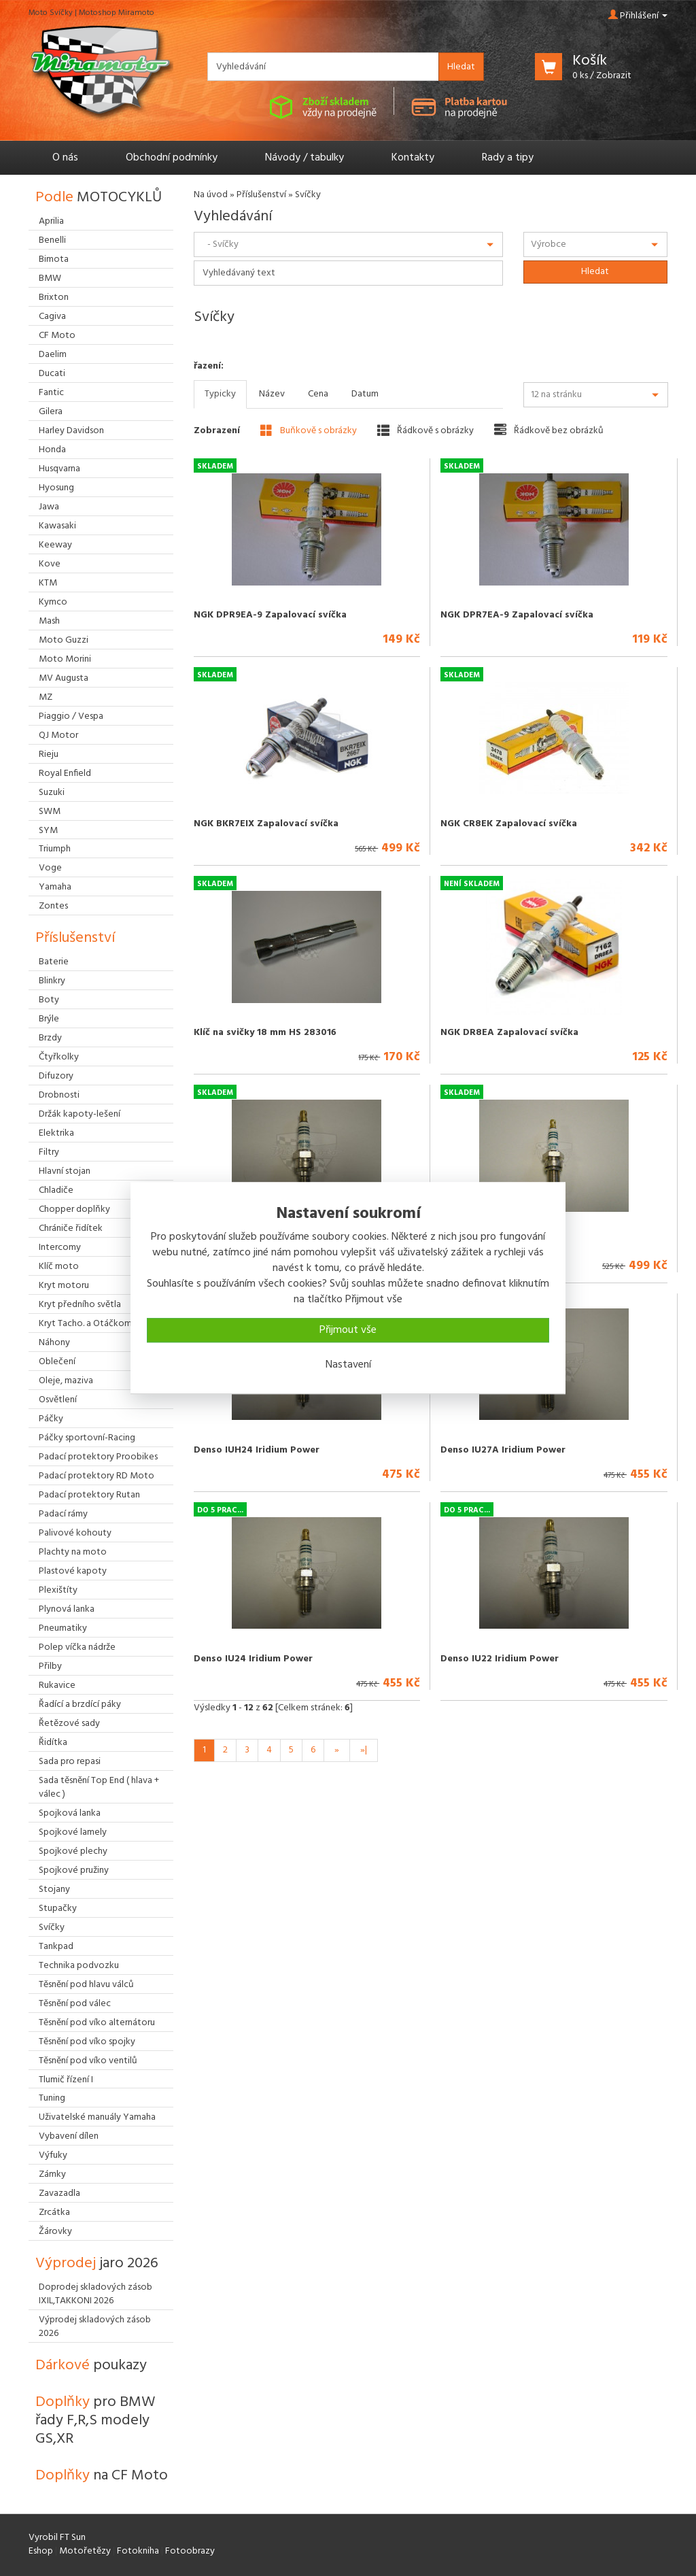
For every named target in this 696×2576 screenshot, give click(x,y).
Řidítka (53, 1742)
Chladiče (56, 1190)
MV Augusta (63, 678)
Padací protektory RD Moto (96, 1476)
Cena (318, 394)
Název (272, 394)
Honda (52, 450)
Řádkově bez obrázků (549, 430)
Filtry (49, 1152)
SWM (49, 811)
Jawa (49, 507)
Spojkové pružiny (74, 1870)
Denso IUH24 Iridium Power (256, 1450)
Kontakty (413, 158)
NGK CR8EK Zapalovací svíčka (508, 824)
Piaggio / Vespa (71, 716)
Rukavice (57, 1685)
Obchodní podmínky (172, 158)
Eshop (41, 2551)
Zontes (53, 906)
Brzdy (50, 1038)
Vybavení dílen (69, 2136)
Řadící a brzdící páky (80, 1704)
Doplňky (95, 2420)
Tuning (52, 2098)
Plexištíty (58, 1590)
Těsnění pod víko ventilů (88, 2061)
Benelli (52, 240)
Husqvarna (59, 469)
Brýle (49, 1019)
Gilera (51, 412)
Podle (98, 197)
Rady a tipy (508, 158)
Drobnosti (59, 1095)
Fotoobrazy (190, 2551)
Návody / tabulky (304, 158)
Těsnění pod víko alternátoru (97, 2023)
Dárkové (91, 2365)
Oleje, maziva (66, 1381)
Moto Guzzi (63, 640)
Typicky (220, 394)
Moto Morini (65, 659)
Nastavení (348, 1365)
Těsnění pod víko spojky (87, 2042)
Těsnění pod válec (75, 2004)
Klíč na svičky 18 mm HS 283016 (265, 1032)
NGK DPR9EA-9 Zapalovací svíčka (270, 615)
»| (363, 1750)
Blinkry (52, 981)
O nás (65, 158)
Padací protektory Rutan (89, 1495)
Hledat (461, 67)
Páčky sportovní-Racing (87, 1438)
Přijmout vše (348, 1330)
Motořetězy (85, 2551)
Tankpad (56, 1946)
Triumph (55, 849)
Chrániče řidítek (71, 1228)
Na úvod (211, 195)
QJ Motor (58, 735)
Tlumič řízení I (66, 2080)
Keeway (55, 545)
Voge (50, 868)
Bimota (54, 259)
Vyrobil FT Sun (57, 2537)
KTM (48, 583)
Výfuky (53, 2155)
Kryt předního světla (80, 1304)
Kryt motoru (64, 1285)
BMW (50, 278)
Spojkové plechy (73, 1851)
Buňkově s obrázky (308, 430)
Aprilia (51, 221)
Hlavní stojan (64, 1171)
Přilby (50, 1666)
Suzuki (52, 792)
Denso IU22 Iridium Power (499, 1659)
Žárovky (55, 2231)
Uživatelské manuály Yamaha (97, 2117)
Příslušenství (261, 195)
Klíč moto (59, 1266)
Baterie (54, 962)
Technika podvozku (79, 1965)
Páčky (51, 1419)
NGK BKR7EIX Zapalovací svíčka (266, 824)
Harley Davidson (71, 431)
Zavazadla (59, 2193)
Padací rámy (63, 1514)
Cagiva (52, 316)
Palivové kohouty (75, 1533)
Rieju (48, 754)
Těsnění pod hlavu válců (86, 1985)
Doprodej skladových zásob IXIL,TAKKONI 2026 (95, 2294)
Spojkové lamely (73, 1832)
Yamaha (55, 887)
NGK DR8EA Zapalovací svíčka (509, 1032)
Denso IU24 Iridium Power (253, 1659)
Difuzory (56, 1076)
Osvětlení (58, 1400)
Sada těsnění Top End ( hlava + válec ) (99, 1787)
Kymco (53, 602)
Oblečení (57, 1362)
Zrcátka (54, 2212)
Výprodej (96, 2263)
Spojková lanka (70, 1813)
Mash (49, 621)
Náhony (54, 1343)
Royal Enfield (65, 773)
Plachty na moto (73, 1552)
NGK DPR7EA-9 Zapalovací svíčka (516, 615)
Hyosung (56, 488)
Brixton (54, 297)
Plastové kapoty (73, 1571)
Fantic (51, 393)
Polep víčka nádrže (77, 1647)
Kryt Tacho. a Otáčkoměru (91, 1324)
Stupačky (58, 1908)
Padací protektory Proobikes (98, 1457)
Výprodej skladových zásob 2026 (95, 2326)
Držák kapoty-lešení (79, 1114)
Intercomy (60, 1247)
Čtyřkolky (59, 1057)
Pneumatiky (63, 1628)
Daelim (53, 354)
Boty (49, 1000)
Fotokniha (138, 2551)
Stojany (54, 1889)
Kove (49, 564)
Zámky (52, 2174)
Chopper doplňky (74, 1209)
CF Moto (57, 335)
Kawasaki (57, 526)
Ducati (52, 374)
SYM (48, 830)
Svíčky (52, 1927)
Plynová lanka (66, 1609)
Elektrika (56, 1133)
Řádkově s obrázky (425, 430)
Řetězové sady (69, 1723)
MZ (45, 697)
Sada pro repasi (70, 1761)
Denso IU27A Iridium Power (503, 1450)
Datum (365, 394)
